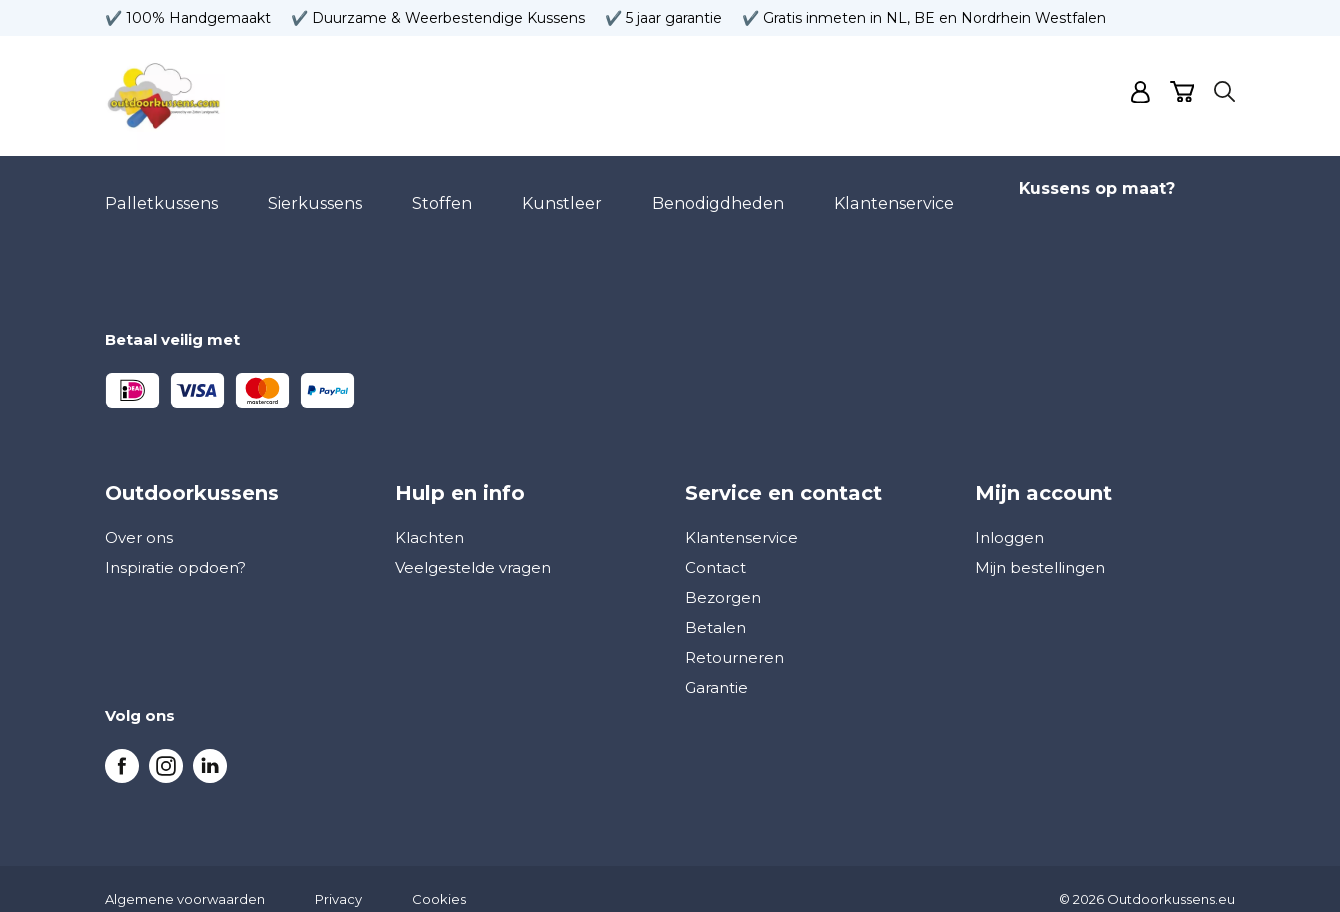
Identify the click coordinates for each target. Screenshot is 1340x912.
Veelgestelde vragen (473, 547)
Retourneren (734, 637)
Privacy (338, 879)
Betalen (715, 607)
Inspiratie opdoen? (175, 547)
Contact (715, 547)
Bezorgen (723, 577)
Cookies (439, 879)
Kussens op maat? (1095, 193)
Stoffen (441, 193)
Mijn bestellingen (1040, 547)
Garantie (716, 667)
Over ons (139, 517)
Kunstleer (561, 193)
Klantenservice (892, 193)
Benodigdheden (717, 193)
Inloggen (1009, 517)
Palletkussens (161, 193)
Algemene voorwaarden (185, 879)
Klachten (429, 517)
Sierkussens (314, 193)
